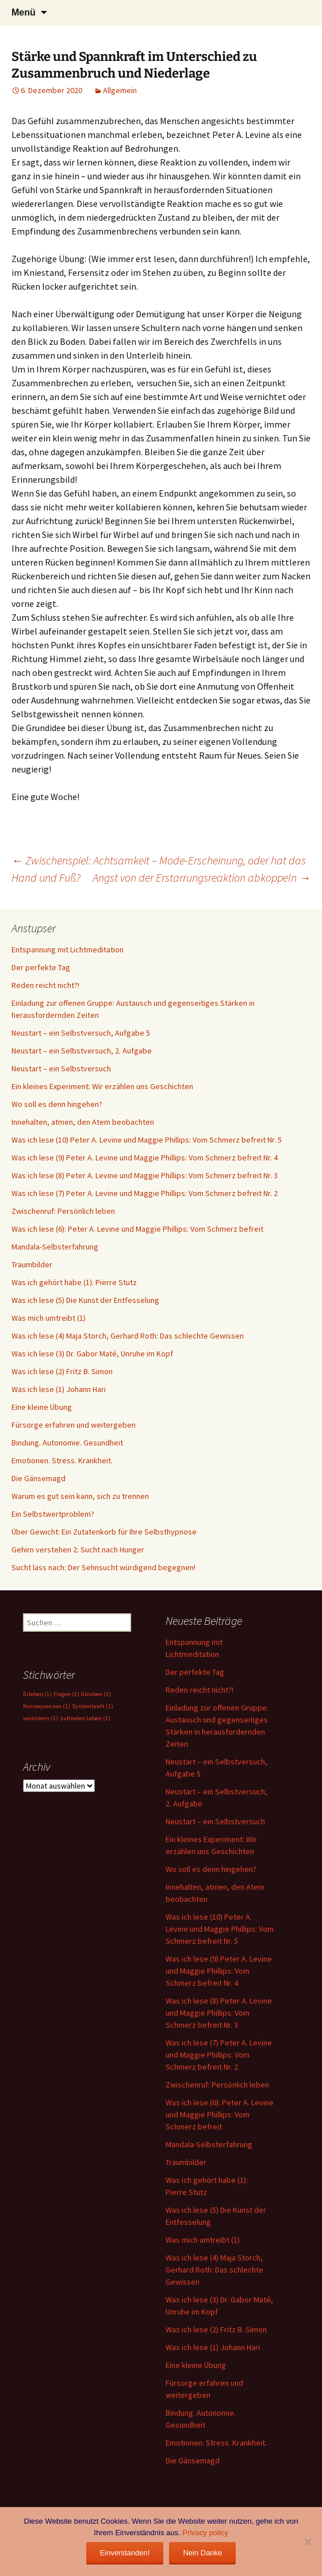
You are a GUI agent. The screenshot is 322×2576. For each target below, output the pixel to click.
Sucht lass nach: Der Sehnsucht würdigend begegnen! (103, 1567)
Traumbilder (32, 1264)
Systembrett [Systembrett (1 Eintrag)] (92, 1706)
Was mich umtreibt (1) (49, 1318)
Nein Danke (202, 2552)
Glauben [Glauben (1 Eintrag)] (96, 1694)
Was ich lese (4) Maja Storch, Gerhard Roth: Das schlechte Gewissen (128, 1336)
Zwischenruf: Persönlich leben (63, 1211)
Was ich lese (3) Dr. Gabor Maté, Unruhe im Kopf (92, 1353)
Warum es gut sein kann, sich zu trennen (80, 1496)
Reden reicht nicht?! (45, 985)
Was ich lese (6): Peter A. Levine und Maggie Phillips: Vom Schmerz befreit (137, 1229)
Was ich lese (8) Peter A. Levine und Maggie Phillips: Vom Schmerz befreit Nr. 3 (145, 1175)
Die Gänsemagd (39, 1478)
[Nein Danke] (307, 2541)
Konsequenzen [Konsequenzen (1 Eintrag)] (46, 1706)
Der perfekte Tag (41, 967)
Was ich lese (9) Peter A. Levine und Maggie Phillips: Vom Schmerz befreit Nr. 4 (145, 1157)
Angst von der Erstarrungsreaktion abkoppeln (201, 877)
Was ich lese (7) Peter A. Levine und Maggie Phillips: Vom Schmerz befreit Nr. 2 (145, 1193)
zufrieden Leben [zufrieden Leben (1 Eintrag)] (85, 1718)
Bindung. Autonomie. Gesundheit (67, 1442)
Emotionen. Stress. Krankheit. (62, 1460)
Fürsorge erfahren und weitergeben (74, 1425)
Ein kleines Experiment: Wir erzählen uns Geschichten (102, 1086)
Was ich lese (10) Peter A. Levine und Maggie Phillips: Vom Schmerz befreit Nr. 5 (147, 1140)
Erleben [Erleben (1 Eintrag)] (37, 1694)
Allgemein (120, 90)
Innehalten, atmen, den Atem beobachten (83, 1122)
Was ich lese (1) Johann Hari (59, 1389)
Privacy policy (205, 2532)
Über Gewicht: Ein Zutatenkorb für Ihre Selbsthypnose (104, 1532)
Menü (24, 12)
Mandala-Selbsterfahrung (55, 1246)
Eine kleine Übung (42, 1407)
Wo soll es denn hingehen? (57, 1104)
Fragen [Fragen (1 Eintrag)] (66, 1694)
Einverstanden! (125, 2552)
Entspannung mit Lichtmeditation (68, 949)
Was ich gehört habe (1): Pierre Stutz (74, 1282)
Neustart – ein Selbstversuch (61, 1068)
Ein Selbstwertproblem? (53, 1514)
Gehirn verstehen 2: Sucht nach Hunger (78, 1549)
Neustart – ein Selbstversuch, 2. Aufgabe (82, 1050)
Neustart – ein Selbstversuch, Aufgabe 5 (81, 1033)
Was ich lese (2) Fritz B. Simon (62, 1371)
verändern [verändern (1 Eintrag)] (40, 1718)
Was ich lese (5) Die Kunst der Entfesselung (85, 1300)
